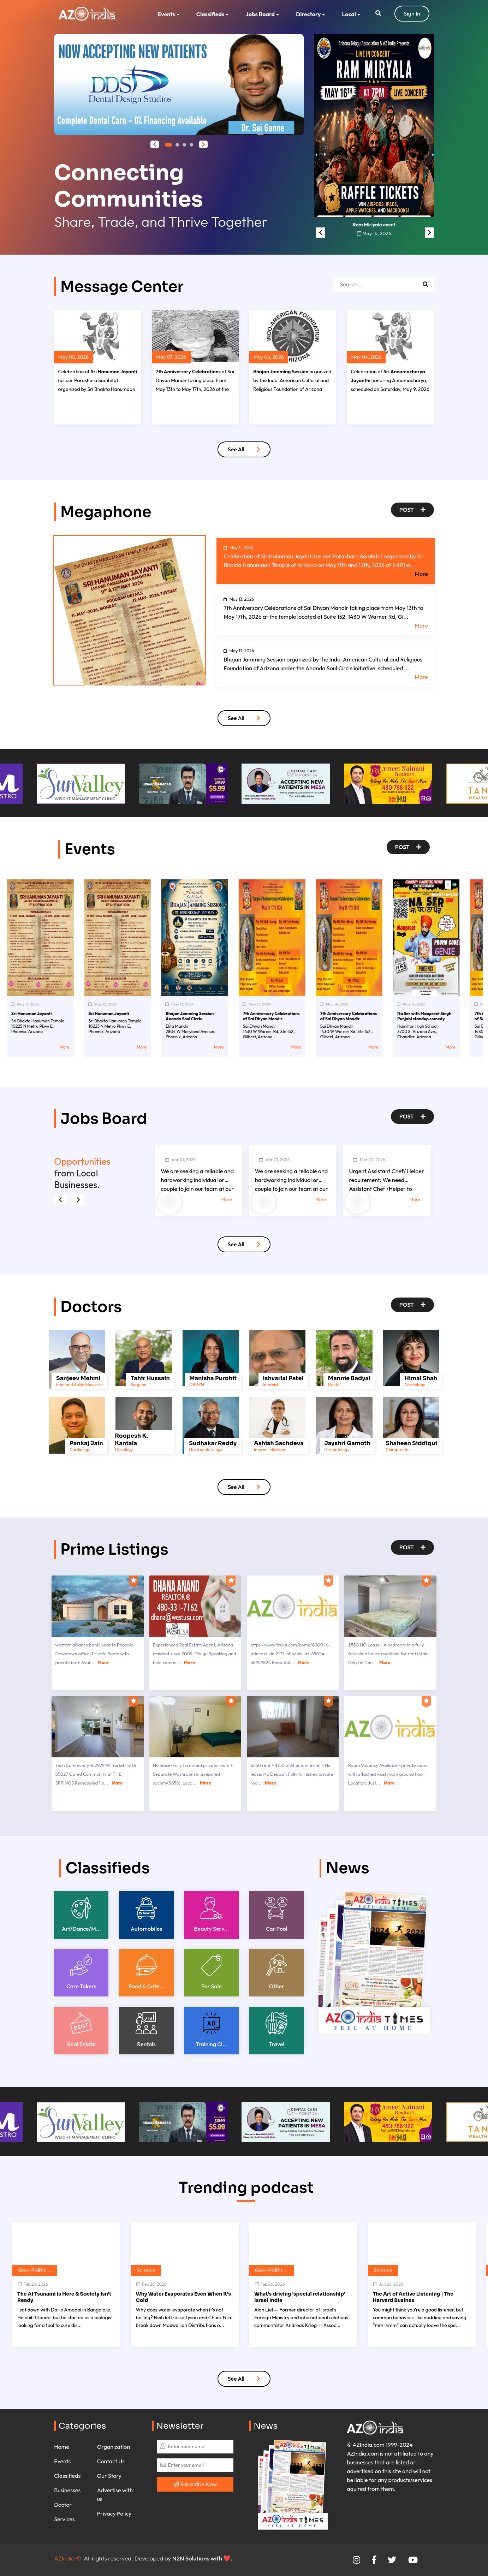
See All (244, 449)
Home (61, 2446)
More (421, 573)
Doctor (63, 2504)
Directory (308, 14)
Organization (113, 2446)
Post (412, 509)
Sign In (412, 13)
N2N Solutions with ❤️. (202, 2558)
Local (349, 14)
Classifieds (210, 14)
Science (146, 2270)
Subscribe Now (195, 2484)
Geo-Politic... (34, 2270)
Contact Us (111, 2461)
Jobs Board (260, 14)
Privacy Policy (114, 2513)
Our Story (109, 2475)
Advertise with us (115, 2495)
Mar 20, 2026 (369, 1159)
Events (166, 14)
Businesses (67, 2490)
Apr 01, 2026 (180, 1159)
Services (64, 2519)
